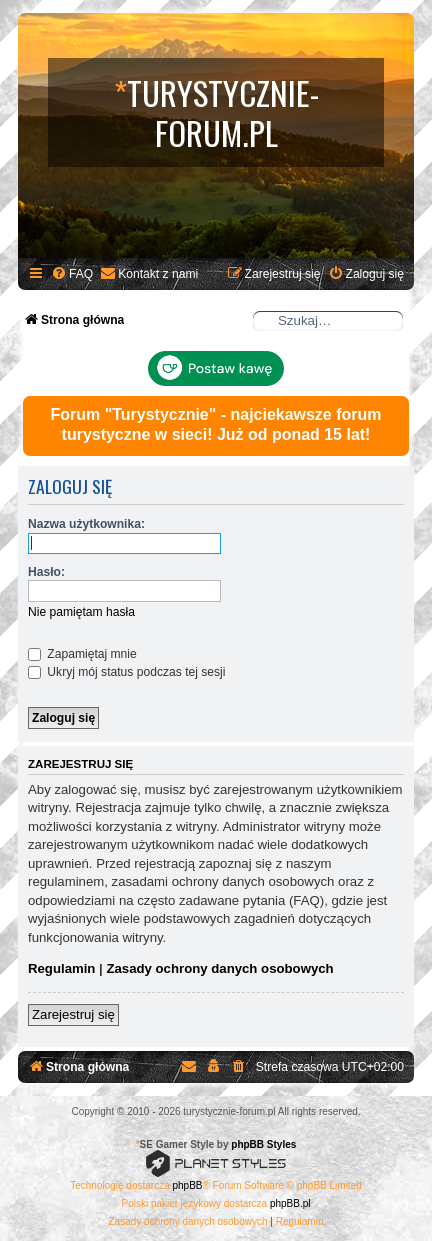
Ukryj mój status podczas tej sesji (126, 672)
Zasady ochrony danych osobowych (219, 968)
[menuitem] (72, 274)
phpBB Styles (263, 1144)
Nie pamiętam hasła (81, 612)
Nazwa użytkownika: (86, 524)
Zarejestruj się (73, 1014)
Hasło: (46, 572)
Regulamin (61, 968)
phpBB (188, 1185)
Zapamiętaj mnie (82, 654)
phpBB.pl (290, 1203)
